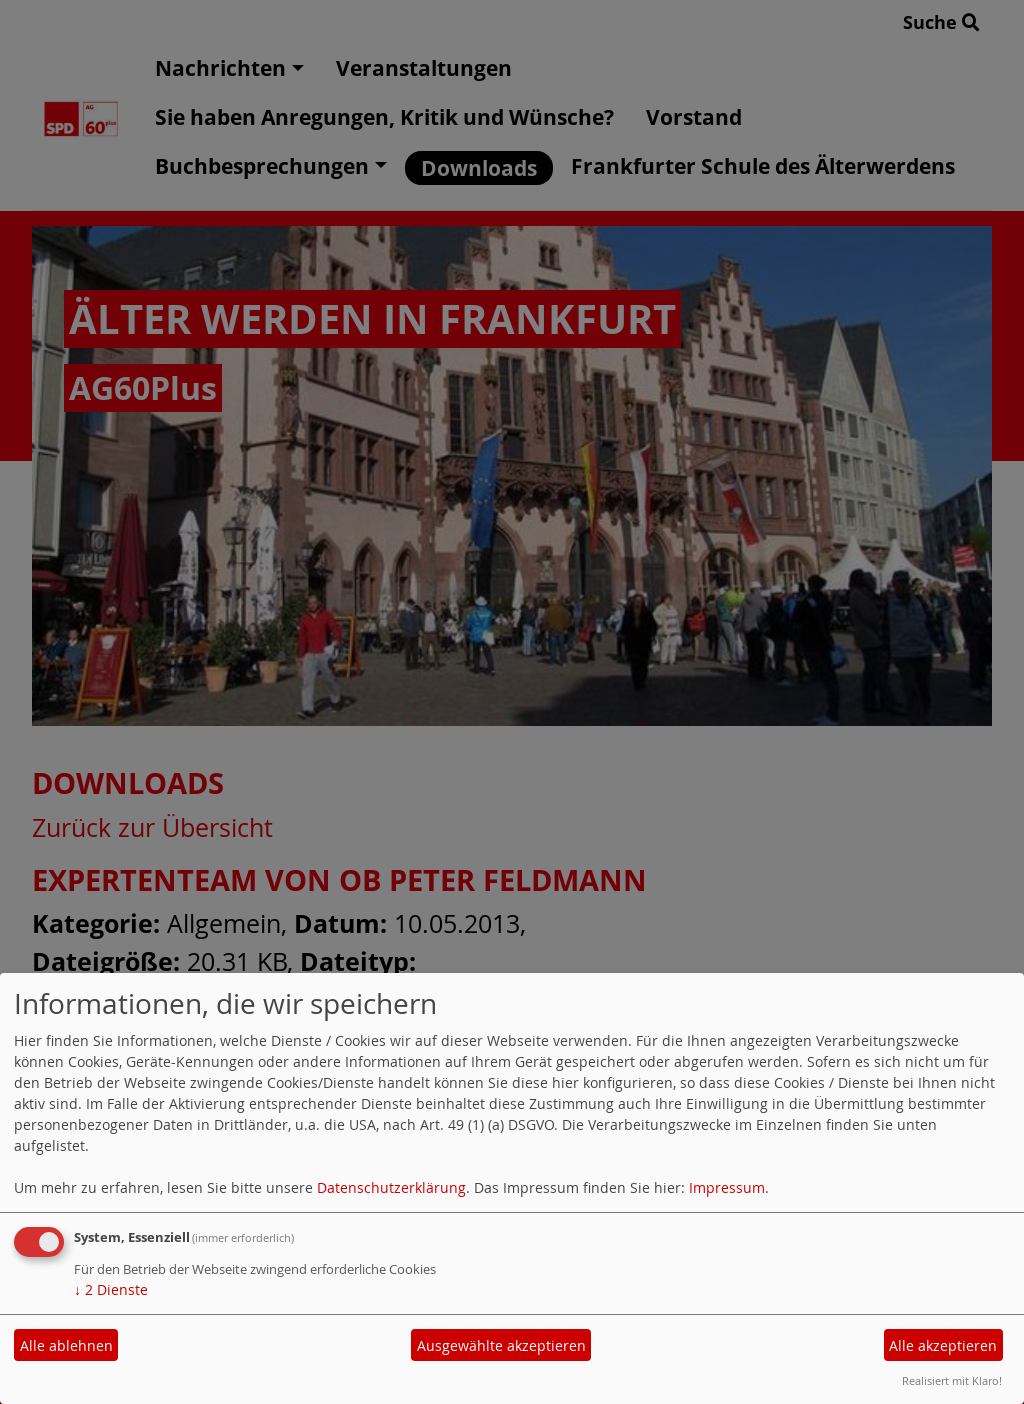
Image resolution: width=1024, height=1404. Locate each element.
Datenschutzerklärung (391, 1187)
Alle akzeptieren (943, 1345)
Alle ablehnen (66, 1345)
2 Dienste (111, 1289)
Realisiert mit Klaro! (952, 1380)
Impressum (727, 1187)
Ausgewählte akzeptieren (501, 1345)
